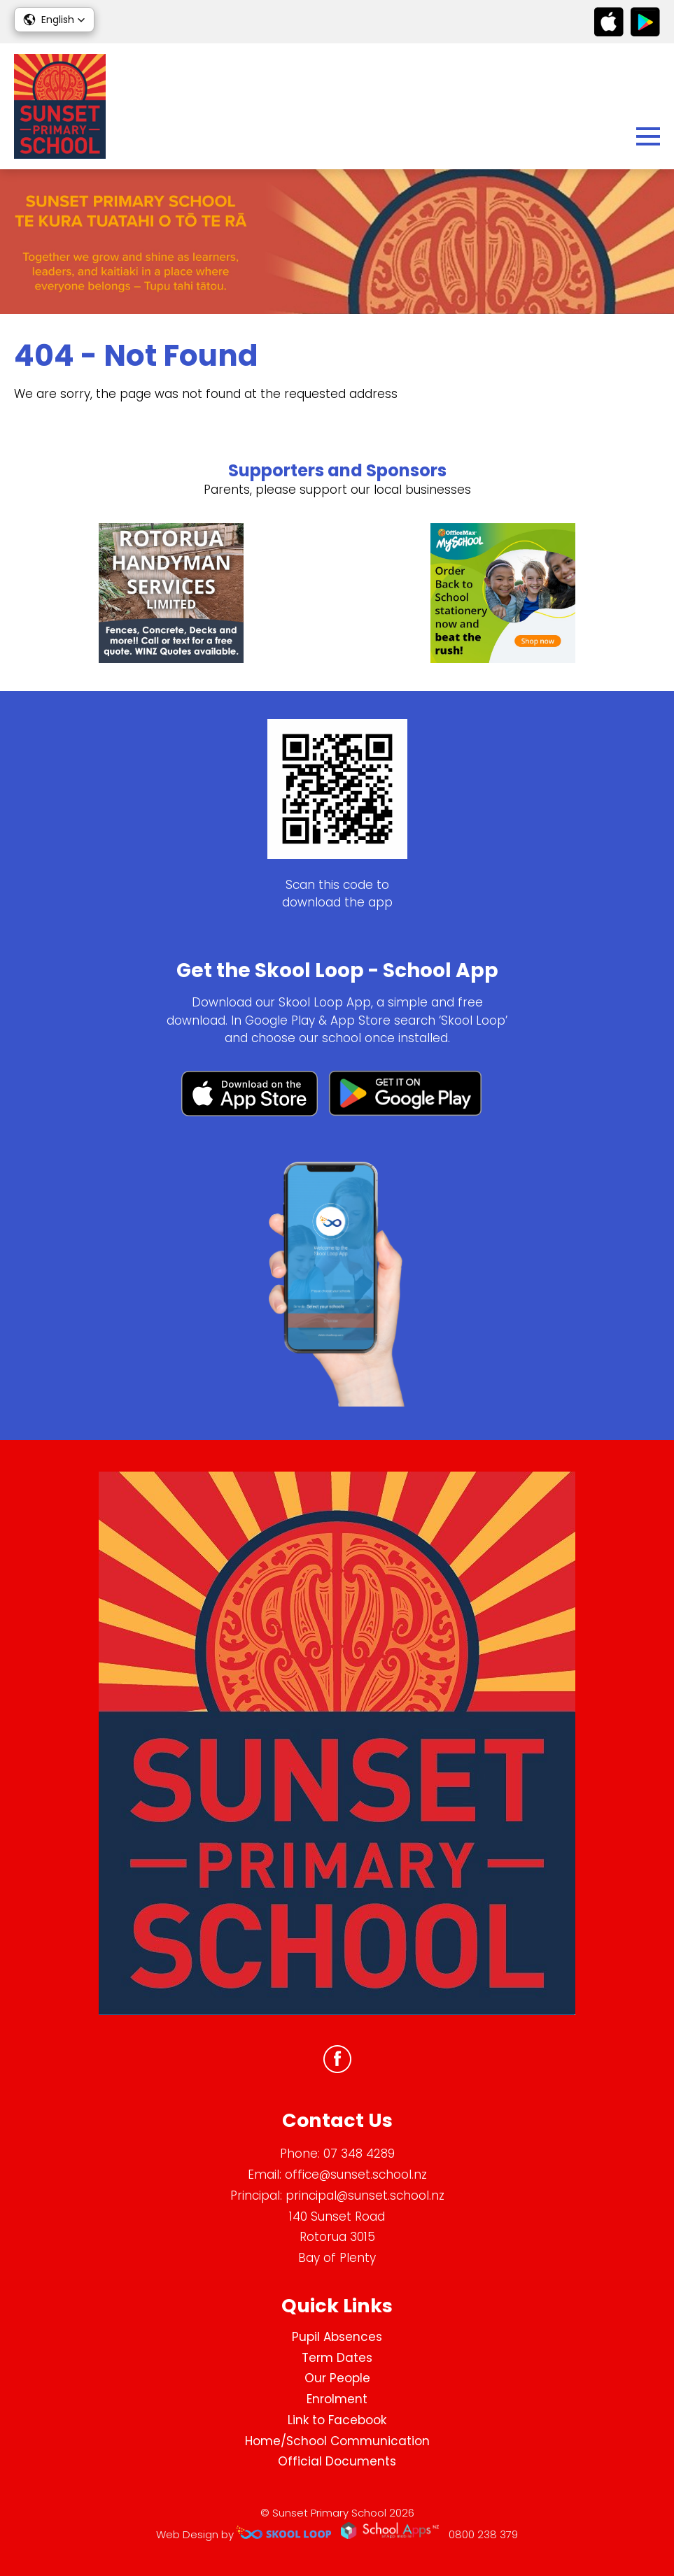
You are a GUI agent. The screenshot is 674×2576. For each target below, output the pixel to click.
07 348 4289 (359, 2153)
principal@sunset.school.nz (365, 2195)
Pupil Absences (337, 2336)
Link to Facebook (337, 2420)
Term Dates (337, 2357)
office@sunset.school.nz (356, 2174)
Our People (337, 2378)
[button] (54, 19)
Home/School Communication (337, 2441)
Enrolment (337, 2399)
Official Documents (337, 2461)
